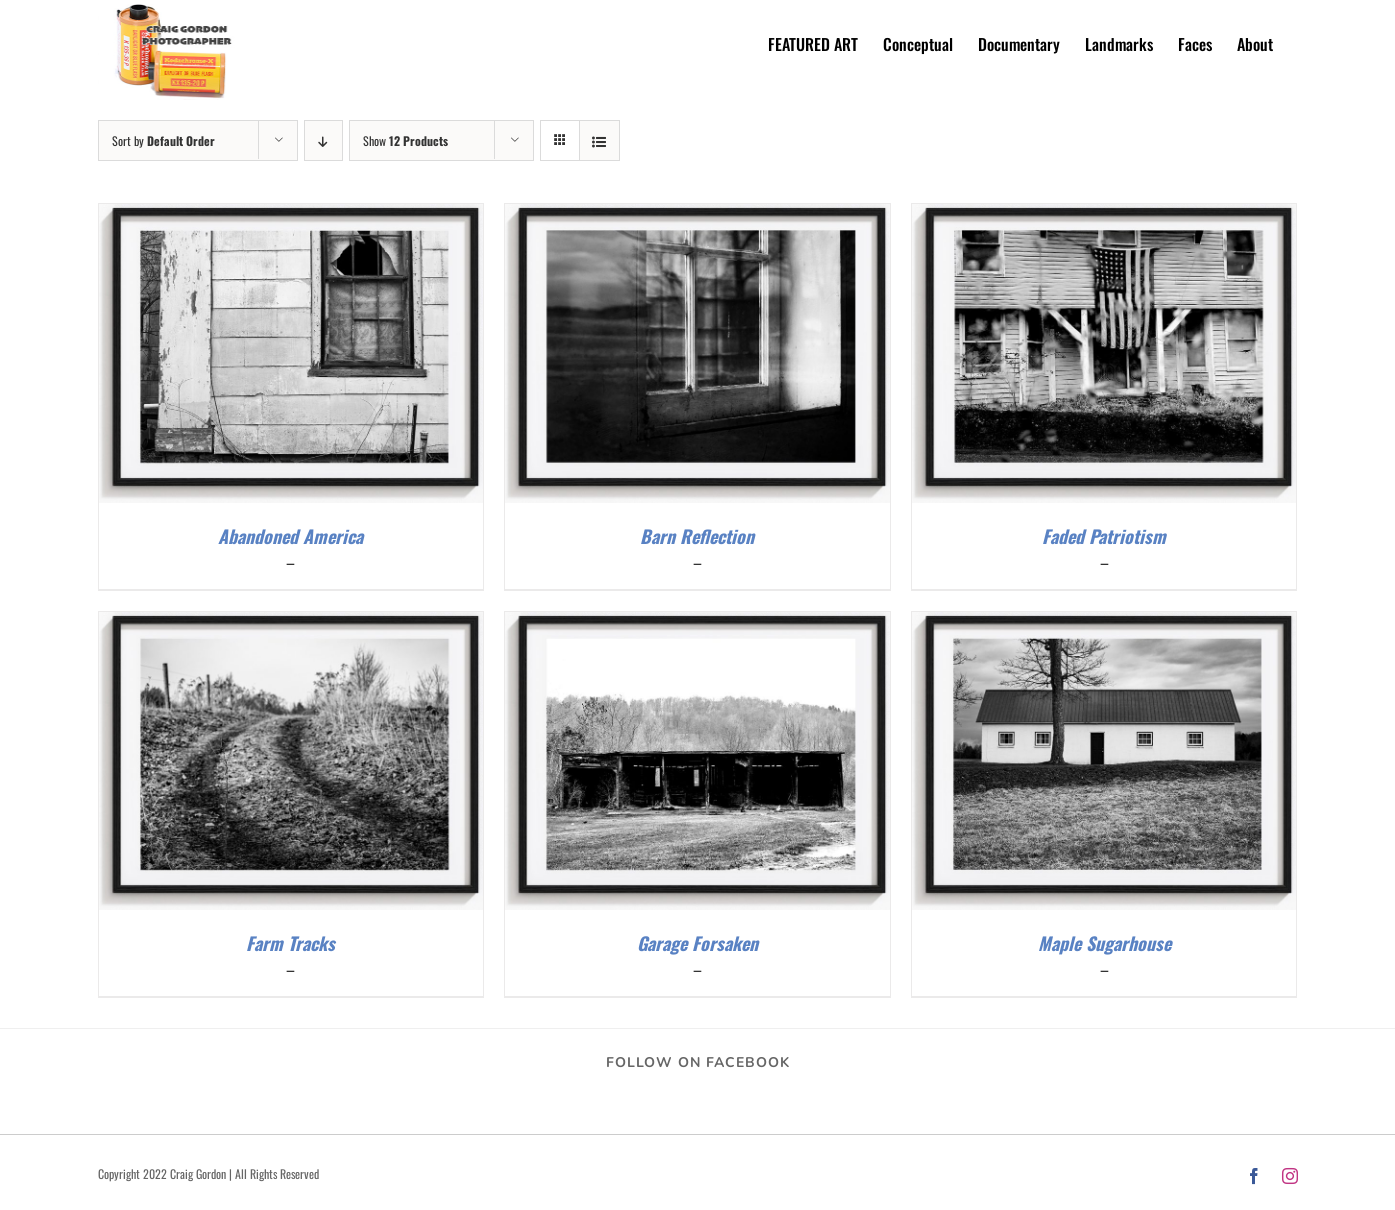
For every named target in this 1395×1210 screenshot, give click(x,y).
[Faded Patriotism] (1104, 216)
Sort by (163, 140)
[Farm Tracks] (291, 624)
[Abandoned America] (291, 216)
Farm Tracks (290, 943)
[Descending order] (323, 140)
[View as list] (599, 140)
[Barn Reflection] (697, 216)
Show (405, 140)
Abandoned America (290, 536)
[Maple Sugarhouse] (1104, 624)
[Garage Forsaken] (697, 624)
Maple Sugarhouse (1104, 943)
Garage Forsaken (697, 943)
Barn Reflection (697, 536)
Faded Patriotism (1104, 536)
